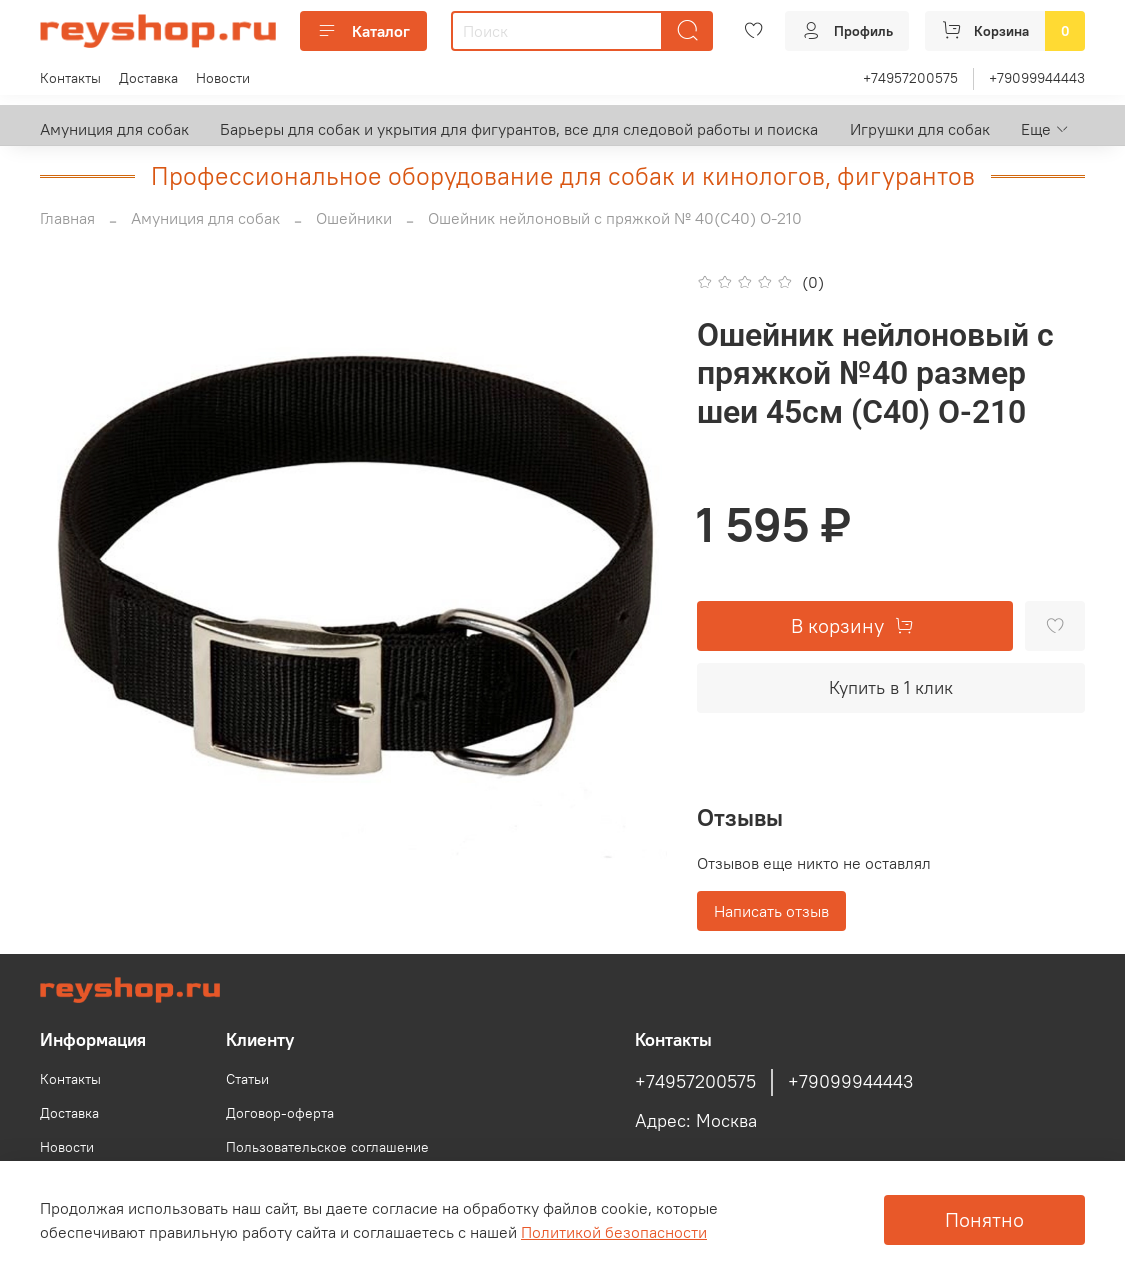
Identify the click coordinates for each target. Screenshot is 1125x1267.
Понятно (984, 1219)
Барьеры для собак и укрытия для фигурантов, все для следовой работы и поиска (519, 129)
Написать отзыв (771, 911)
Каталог (363, 31)
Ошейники (354, 218)
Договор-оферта (280, 1113)
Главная (67, 218)
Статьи (247, 1079)
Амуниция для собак (114, 129)
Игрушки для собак (920, 129)
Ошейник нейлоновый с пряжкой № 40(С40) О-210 (615, 218)
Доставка (148, 78)
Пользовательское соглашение (327, 1147)
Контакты (70, 78)
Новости (223, 78)
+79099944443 (1037, 78)
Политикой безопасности (614, 1232)
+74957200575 (910, 78)
